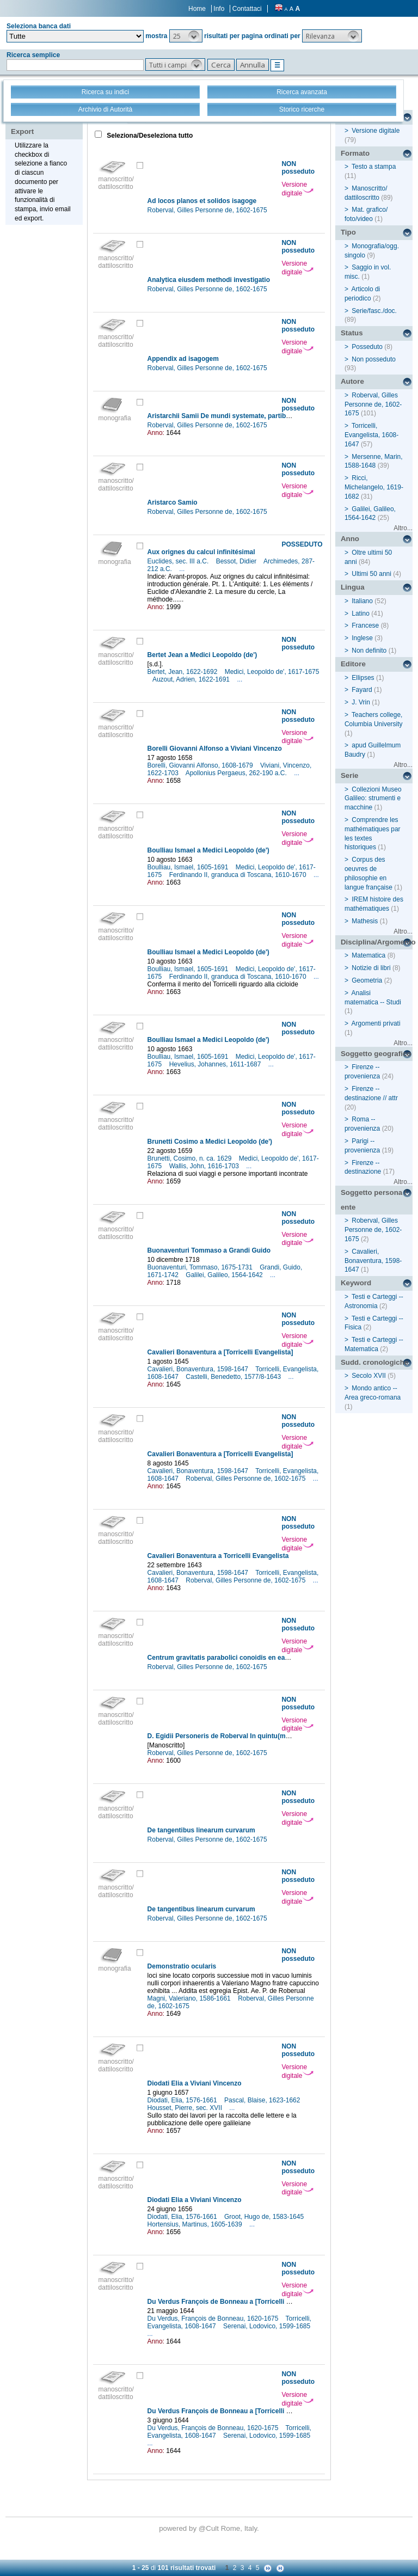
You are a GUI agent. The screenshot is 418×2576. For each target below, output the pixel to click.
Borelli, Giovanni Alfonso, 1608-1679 (201, 765)
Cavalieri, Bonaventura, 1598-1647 (198, 1369)
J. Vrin (361, 702)
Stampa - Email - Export (45, 124)
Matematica (368, 955)
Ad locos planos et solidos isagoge (202, 201)
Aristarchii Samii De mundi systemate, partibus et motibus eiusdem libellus (264, 416)
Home (197, 9)
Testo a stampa (374, 166)
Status (352, 333)
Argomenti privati (376, 1023)
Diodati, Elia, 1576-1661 (183, 2100)
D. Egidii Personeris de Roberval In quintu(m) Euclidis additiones (248, 1736)
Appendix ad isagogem (183, 359)
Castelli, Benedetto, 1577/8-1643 (234, 1377)
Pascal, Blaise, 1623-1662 (263, 2100)
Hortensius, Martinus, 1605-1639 (195, 2224)
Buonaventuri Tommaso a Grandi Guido (209, 1250)
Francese (365, 625)
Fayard (362, 690)
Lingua (353, 587)
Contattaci (247, 9)
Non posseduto (374, 359)
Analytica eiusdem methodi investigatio (208, 280)
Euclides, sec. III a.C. (179, 561)
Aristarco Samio (172, 502)
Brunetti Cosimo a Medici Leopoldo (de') (210, 1141)
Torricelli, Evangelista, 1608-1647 (371, 435)
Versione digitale (297, 189)
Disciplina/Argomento (377, 942)
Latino (361, 613)
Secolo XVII (369, 1375)
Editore (353, 664)
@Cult (210, 2528)
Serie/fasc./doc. (374, 311)
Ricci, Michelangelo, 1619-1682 (374, 487)
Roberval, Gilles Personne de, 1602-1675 (208, 210)
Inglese (362, 638)
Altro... (403, 528)
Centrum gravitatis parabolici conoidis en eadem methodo (237, 1657)
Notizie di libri (371, 968)
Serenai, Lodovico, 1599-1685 (267, 2326)
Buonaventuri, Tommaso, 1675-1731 (201, 1267)
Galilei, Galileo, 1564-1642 (225, 1275)
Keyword (356, 1283)
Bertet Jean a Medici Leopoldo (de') (202, 655)
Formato (355, 153)
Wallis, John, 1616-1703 (205, 1166)
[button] (185, 35)
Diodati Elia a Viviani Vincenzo (194, 2083)
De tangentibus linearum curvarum (201, 1830)
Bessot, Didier (237, 561)
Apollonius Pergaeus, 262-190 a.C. (237, 773)
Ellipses (363, 678)
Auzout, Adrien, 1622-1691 (191, 679)
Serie (350, 775)
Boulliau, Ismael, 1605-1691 (188, 867)
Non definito (369, 650)
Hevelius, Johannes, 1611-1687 (216, 1064)
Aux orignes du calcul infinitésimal (201, 552)
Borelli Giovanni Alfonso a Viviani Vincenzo (214, 748)
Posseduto (367, 347)
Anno (350, 539)
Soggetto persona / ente (374, 1199)
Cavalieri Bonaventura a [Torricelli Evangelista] (220, 1352)
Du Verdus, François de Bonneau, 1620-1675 (213, 2318)
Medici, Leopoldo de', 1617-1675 (272, 672)
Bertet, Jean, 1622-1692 (183, 672)
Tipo (348, 232)
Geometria (367, 980)
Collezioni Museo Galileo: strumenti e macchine (373, 799)
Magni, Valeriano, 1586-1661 (190, 1998)
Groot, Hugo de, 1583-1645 (264, 2217)
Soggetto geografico (376, 1054)
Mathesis (365, 921)
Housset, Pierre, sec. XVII (185, 2108)
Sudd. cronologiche (374, 1362)
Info (218, 9)
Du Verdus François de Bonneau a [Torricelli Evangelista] (236, 2301)
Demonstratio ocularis (182, 1966)
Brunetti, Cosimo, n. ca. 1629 (190, 1158)
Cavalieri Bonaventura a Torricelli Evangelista (218, 1556)
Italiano (362, 601)
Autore (352, 381)
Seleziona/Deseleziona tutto (149, 135)
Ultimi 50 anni (371, 574)
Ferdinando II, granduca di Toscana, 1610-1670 (238, 875)
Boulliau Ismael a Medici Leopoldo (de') (208, 850)
